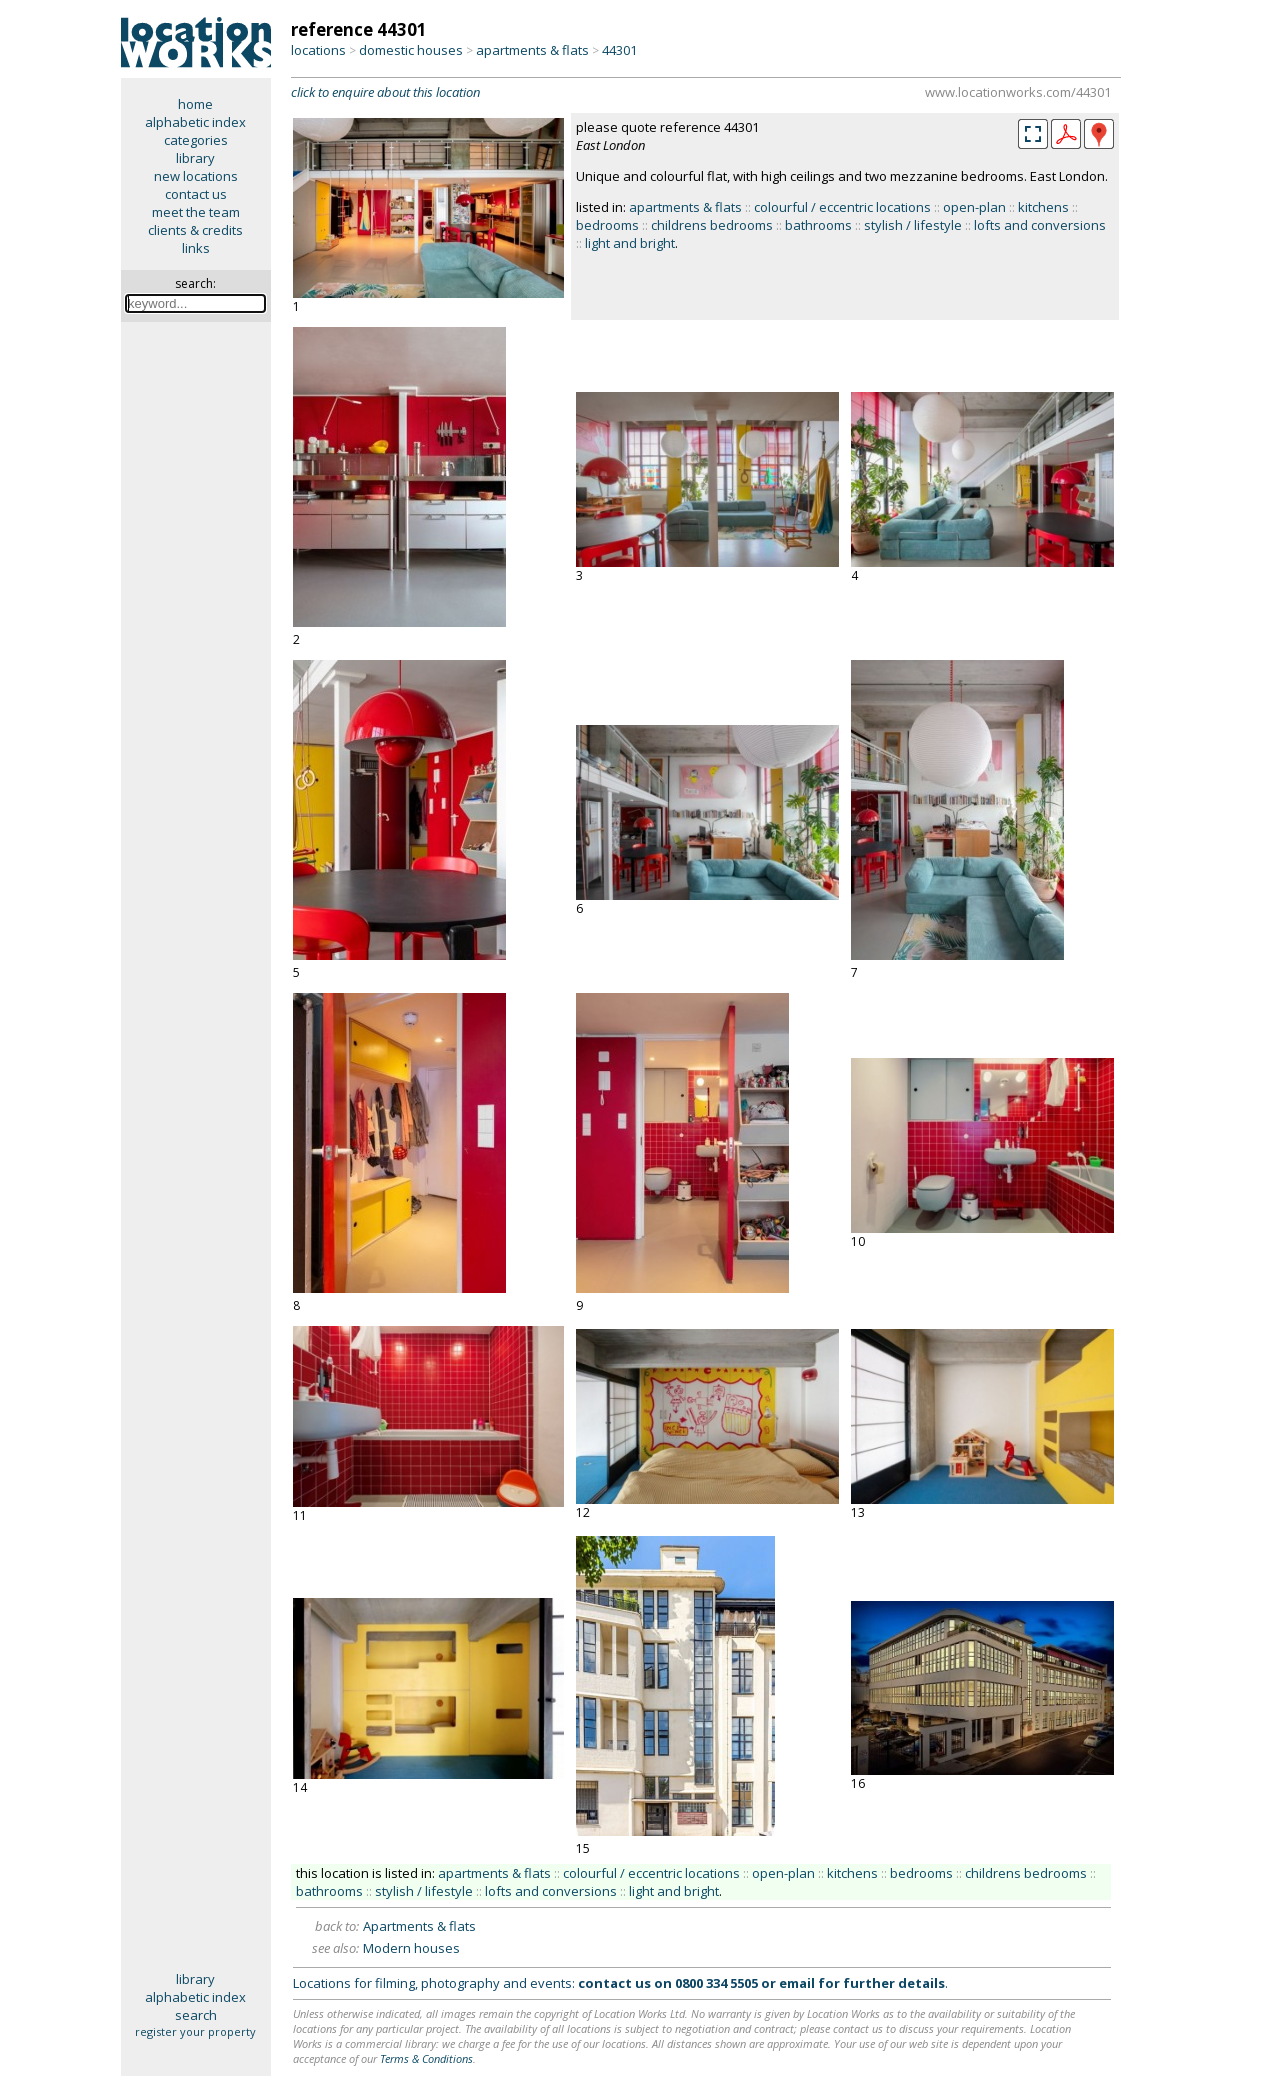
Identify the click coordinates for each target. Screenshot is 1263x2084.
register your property (195, 2031)
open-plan (974, 207)
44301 (619, 50)
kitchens (1043, 207)
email (797, 1983)
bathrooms (818, 225)
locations (318, 50)
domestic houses (411, 50)
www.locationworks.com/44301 (1018, 92)
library (195, 158)
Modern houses (411, 1948)
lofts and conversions (1040, 225)
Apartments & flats (419, 1926)
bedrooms (607, 225)
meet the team (196, 212)
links (196, 248)
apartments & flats (532, 50)
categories (196, 140)
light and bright (630, 243)
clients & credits (195, 230)
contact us (196, 194)
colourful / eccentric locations (842, 207)
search (196, 2015)
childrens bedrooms (712, 225)
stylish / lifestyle (913, 225)
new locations (196, 176)
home (195, 104)
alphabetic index (195, 122)
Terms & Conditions (426, 2058)
